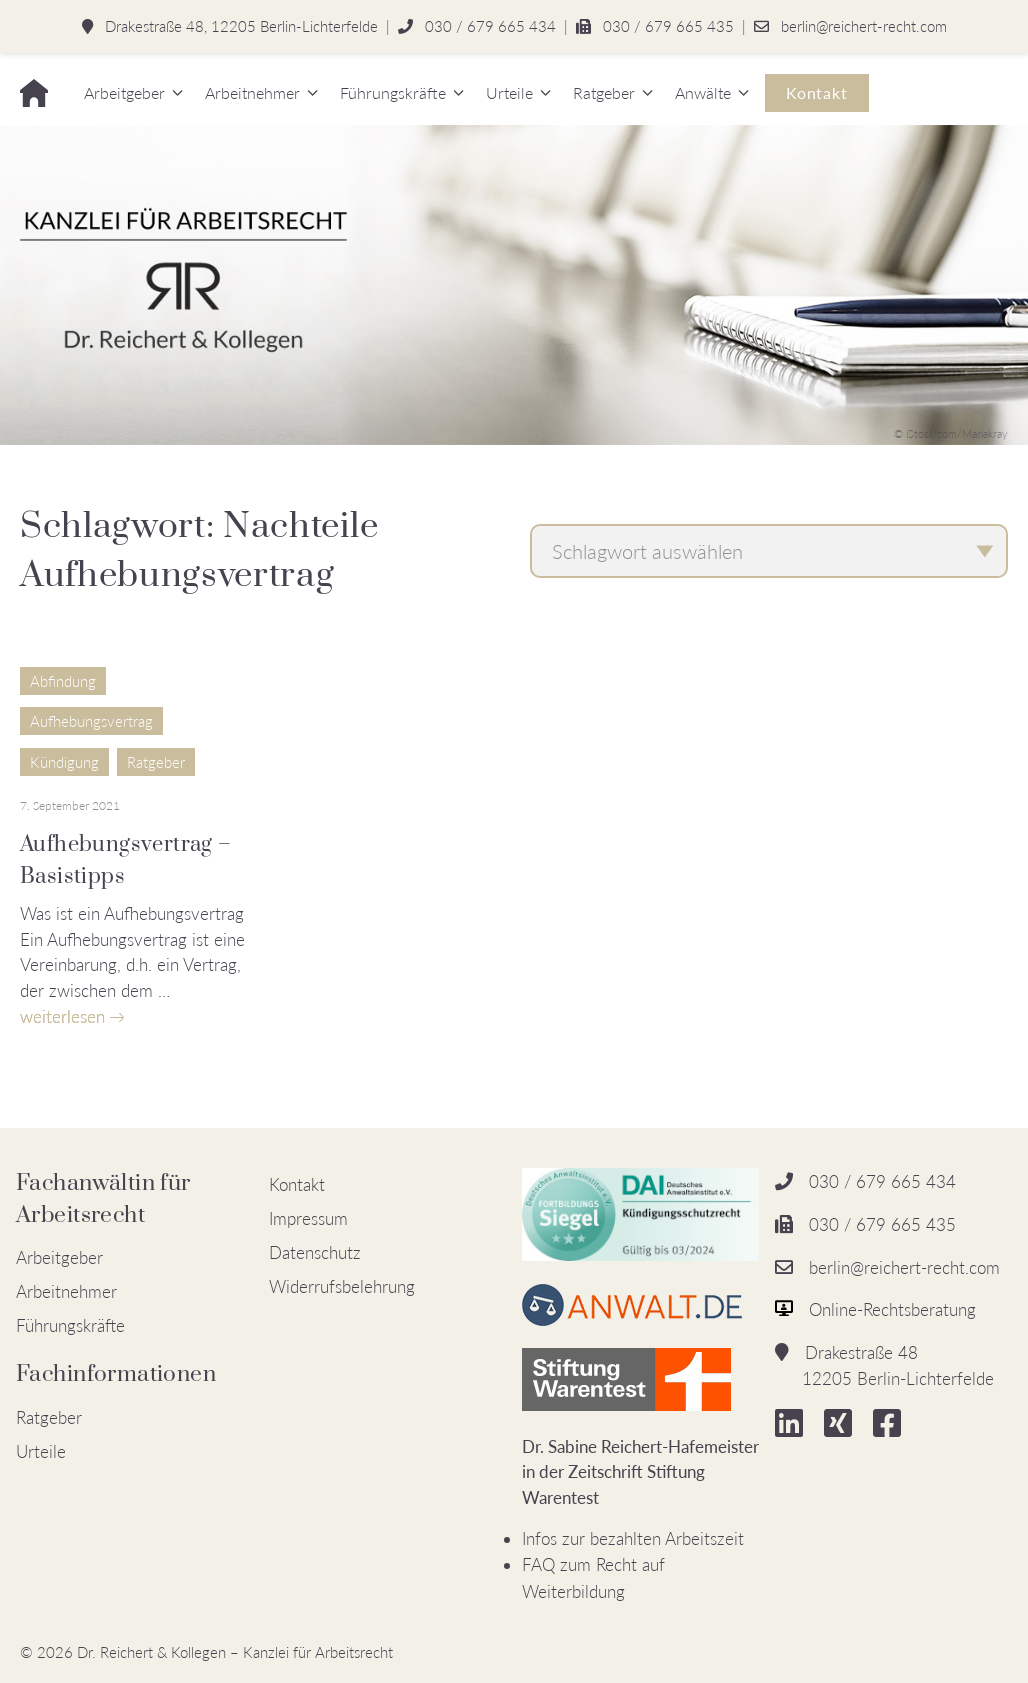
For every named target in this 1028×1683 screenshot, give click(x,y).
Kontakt (817, 92)
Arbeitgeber (124, 92)
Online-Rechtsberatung (892, 1309)
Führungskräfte (393, 92)
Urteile (509, 92)
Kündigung (64, 762)
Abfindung (63, 681)
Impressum (308, 1218)
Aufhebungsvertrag (91, 721)
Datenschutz (315, 1252)
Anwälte (703, 92)
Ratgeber (604, 92)
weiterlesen (62, 1016)
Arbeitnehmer (252, 92)
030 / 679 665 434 (490, 26)
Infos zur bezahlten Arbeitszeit (633, 1538)
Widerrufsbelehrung (342, 1286)
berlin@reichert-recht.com (864, 26)
